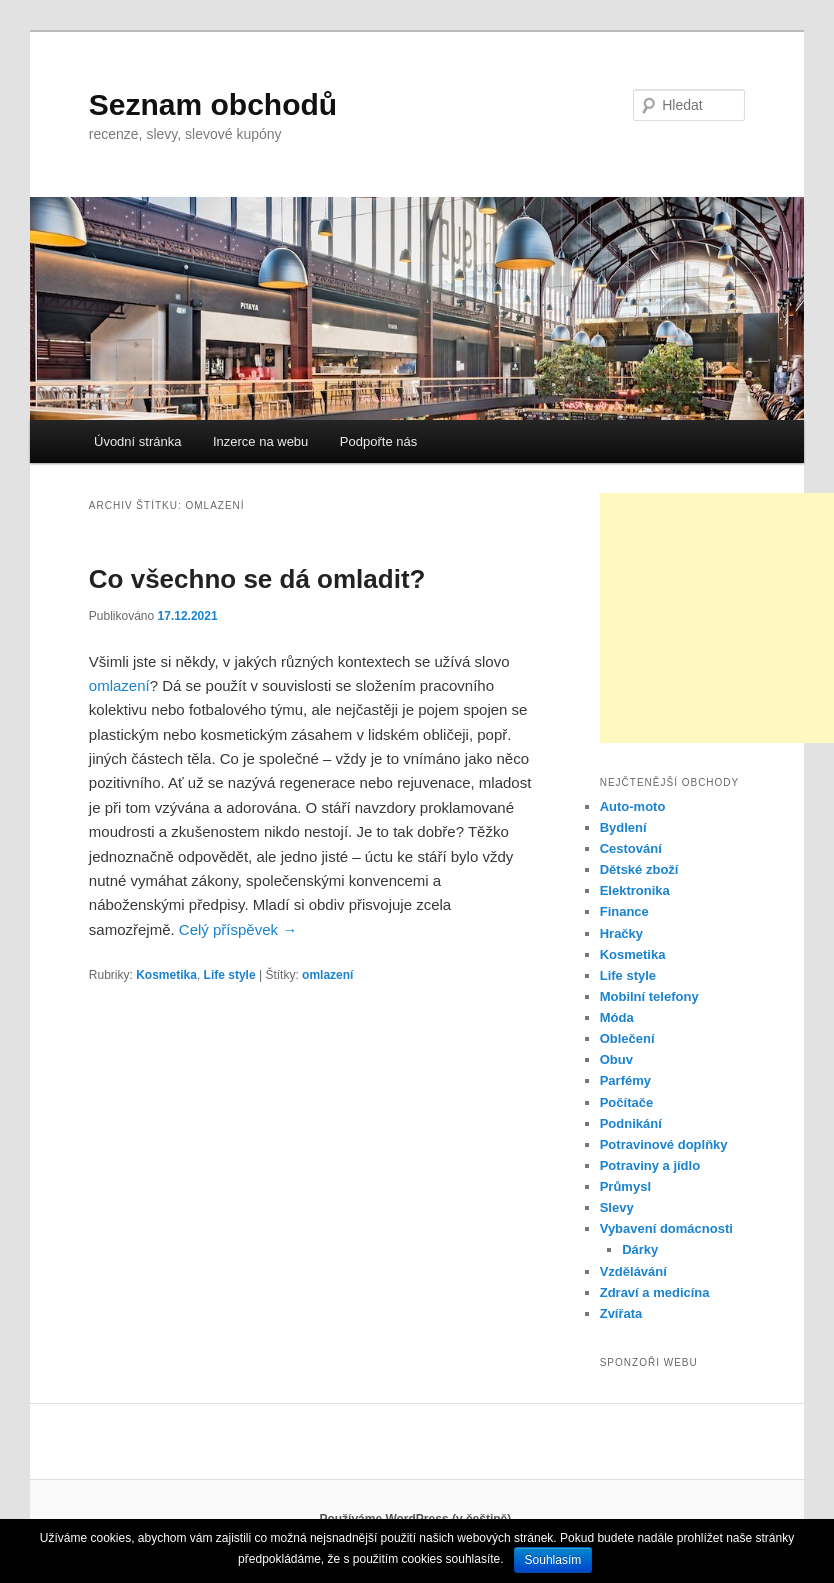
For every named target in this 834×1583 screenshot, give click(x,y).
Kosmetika (166, 975)
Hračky (621, 933)
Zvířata (621, 1313)
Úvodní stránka (137, 441)
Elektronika (635, 890)
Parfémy (625, 1080)
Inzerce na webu (260, 441)
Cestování (631, 848)
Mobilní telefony (649, 996)
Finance (624, 911)
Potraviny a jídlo (650, 1165)
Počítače (626, 1102)
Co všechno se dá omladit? (257, 579)
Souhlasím (553, 1560)
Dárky (640, 1249)
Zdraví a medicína (655, 1292)
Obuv (616, 1059)
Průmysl (625, 1186)
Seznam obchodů (213, 104)
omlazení (119, 685)
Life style (230, 975)
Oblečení (627, 1038)
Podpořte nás (378, 441)
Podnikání (631, 1123)
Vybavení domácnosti (666, 1228)
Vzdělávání (633, 1271)
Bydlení (623, 827)
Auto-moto (633, 806)
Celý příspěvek (238, 929)
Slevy (617, 1207)
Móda (617, 1017)
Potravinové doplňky (664, 1144)
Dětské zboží (639, 869)
